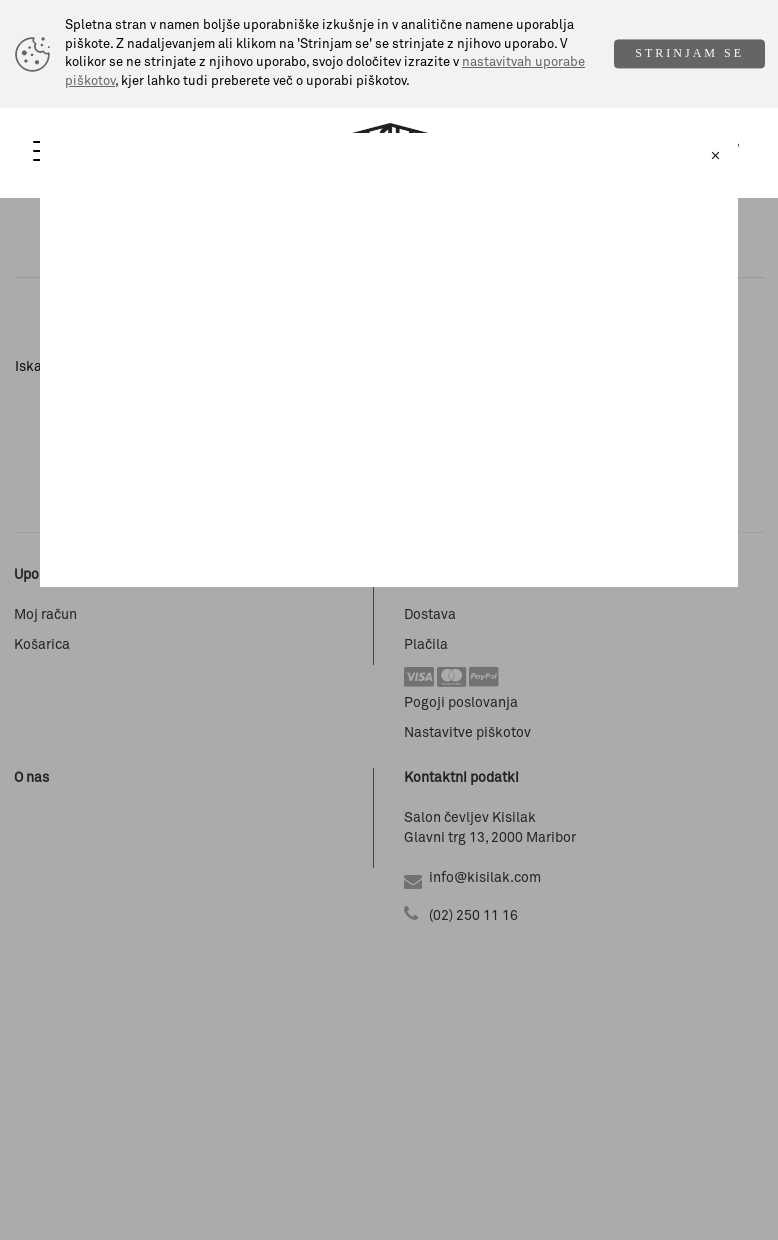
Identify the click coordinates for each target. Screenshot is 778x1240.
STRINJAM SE (689, 54)
